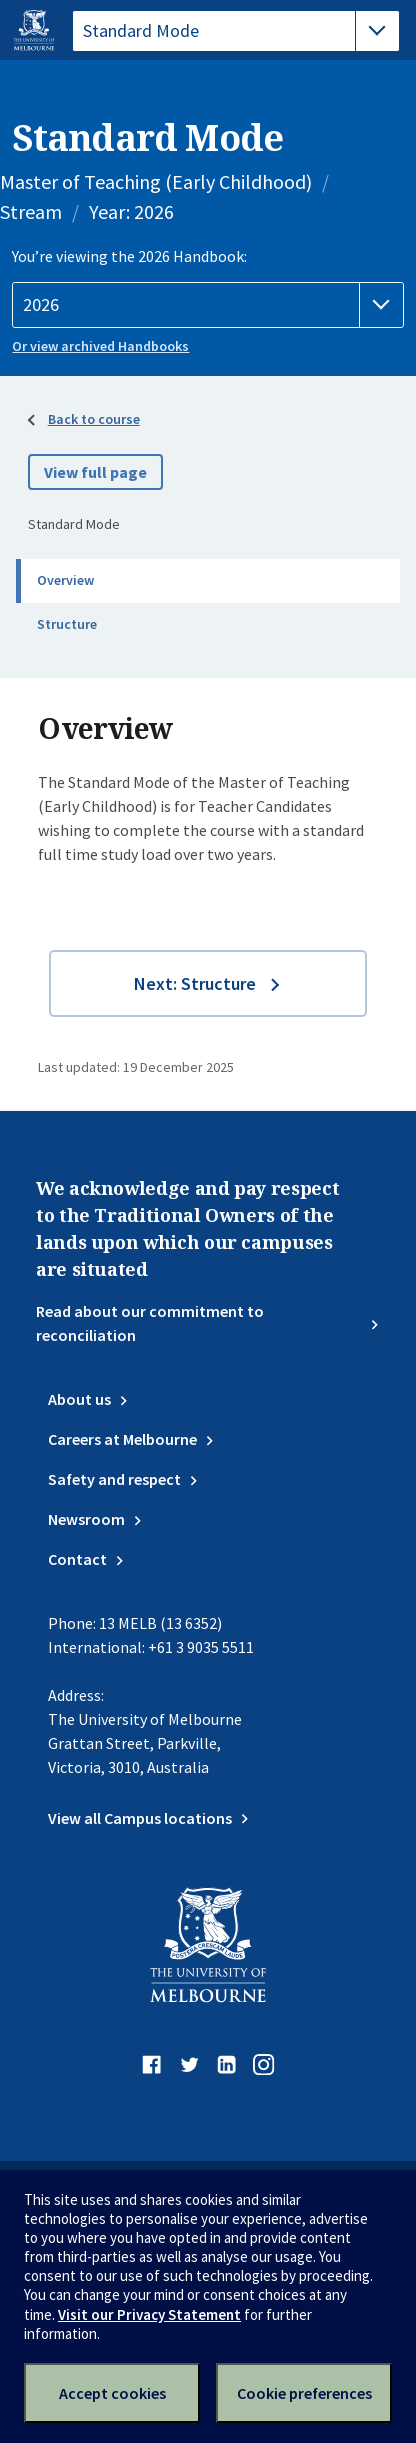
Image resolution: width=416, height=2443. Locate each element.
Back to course (94, 419)
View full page (95, 472)
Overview (65, 580)
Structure (67, 624)
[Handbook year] (207, 305)
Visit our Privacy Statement (149, 2314)
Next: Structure (195, 983)
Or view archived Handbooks (100, 346)
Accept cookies (112, 2393)
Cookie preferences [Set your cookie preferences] (304, 2393)
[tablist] (236, 31)
